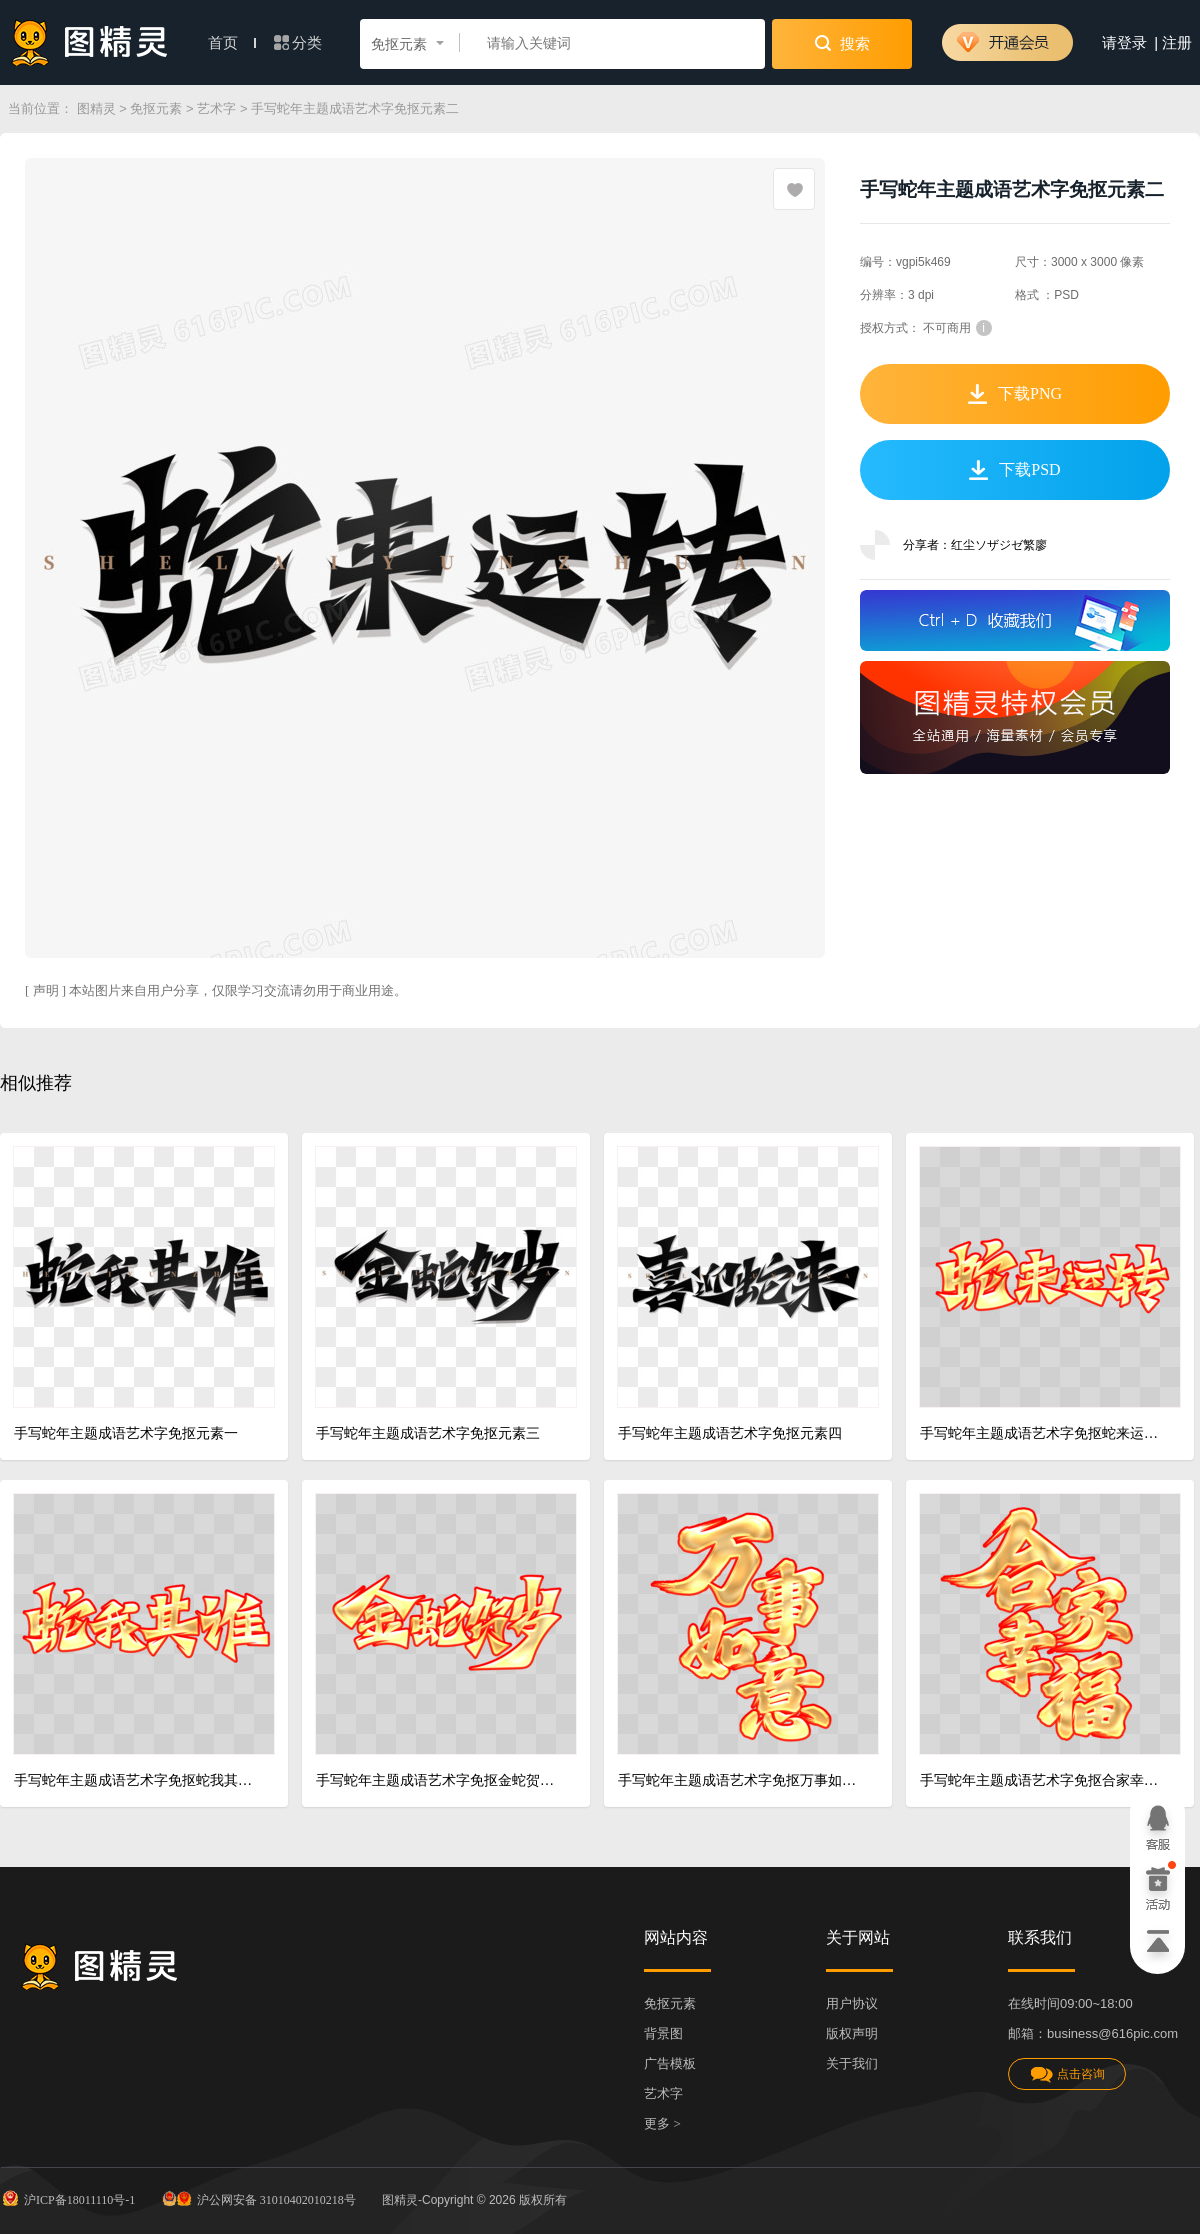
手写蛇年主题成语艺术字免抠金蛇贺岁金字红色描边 (438, 1780)
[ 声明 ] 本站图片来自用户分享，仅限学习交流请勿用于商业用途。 (216, 990)
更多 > (662, 2123)
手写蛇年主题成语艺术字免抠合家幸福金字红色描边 (1042, 1780)
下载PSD (1014, 470)
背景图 (663, 2033)
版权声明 (852, 2033)
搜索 (842, 43)
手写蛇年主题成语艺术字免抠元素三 (428, 1433)
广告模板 (670, 2063)
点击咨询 (1067, 2074)
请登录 (1124, 43)
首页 (232, 43)
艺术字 (216, 108)
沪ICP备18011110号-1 (67, 2198)
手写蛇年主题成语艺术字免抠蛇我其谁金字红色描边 (136, 1780)
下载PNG (1015, 394)
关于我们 (852, 2063)
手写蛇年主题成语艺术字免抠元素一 (126, 1433)
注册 (1177, 43)
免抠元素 (156, 108)
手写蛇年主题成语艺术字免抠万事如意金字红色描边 (740, 1780)
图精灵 (96, 108)
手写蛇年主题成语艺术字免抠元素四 (730, 1433)
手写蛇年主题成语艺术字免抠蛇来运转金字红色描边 (1042, 1433)
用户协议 (852, 2003)
